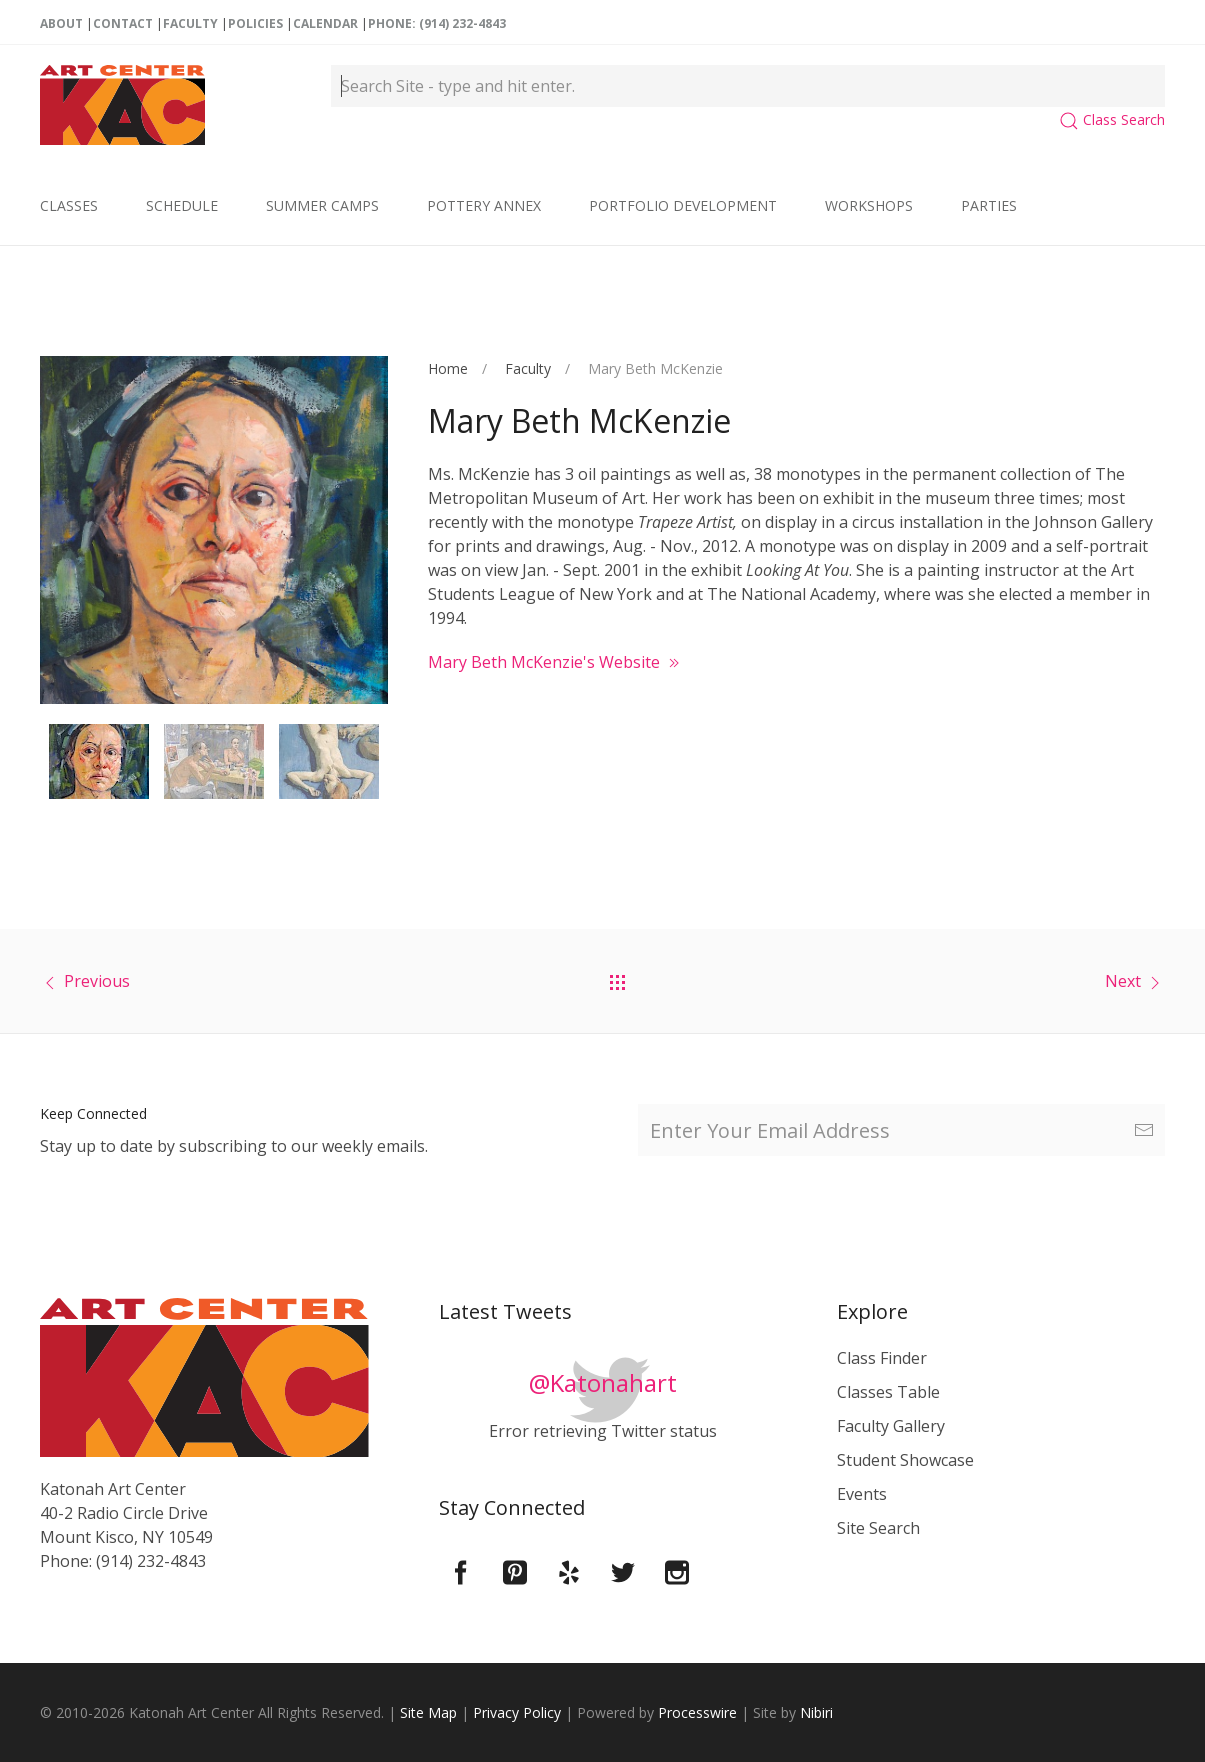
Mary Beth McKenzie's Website (556, 662)
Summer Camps (322, 205)
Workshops (869, 205)
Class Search (1112, 119)
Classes (69, 205)
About (61, 23)
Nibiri (816, 1712)
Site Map (428, 1712)
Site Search (878, 1528)
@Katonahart (603, 1382)
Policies (255, 23)
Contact (123, 23)
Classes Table (888, 1392)
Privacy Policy (517, 1712)
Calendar (325, 23)
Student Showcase (905, 1460)
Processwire (697, 1712)
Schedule (182, 205)
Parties (989, 205)
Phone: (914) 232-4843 (437, 23)
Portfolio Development (683, 205)
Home (448, 368)
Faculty (190, 23)
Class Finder (882, 1358)
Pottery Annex (484, 205)
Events (862, 1494)
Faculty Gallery (891, 1426)
